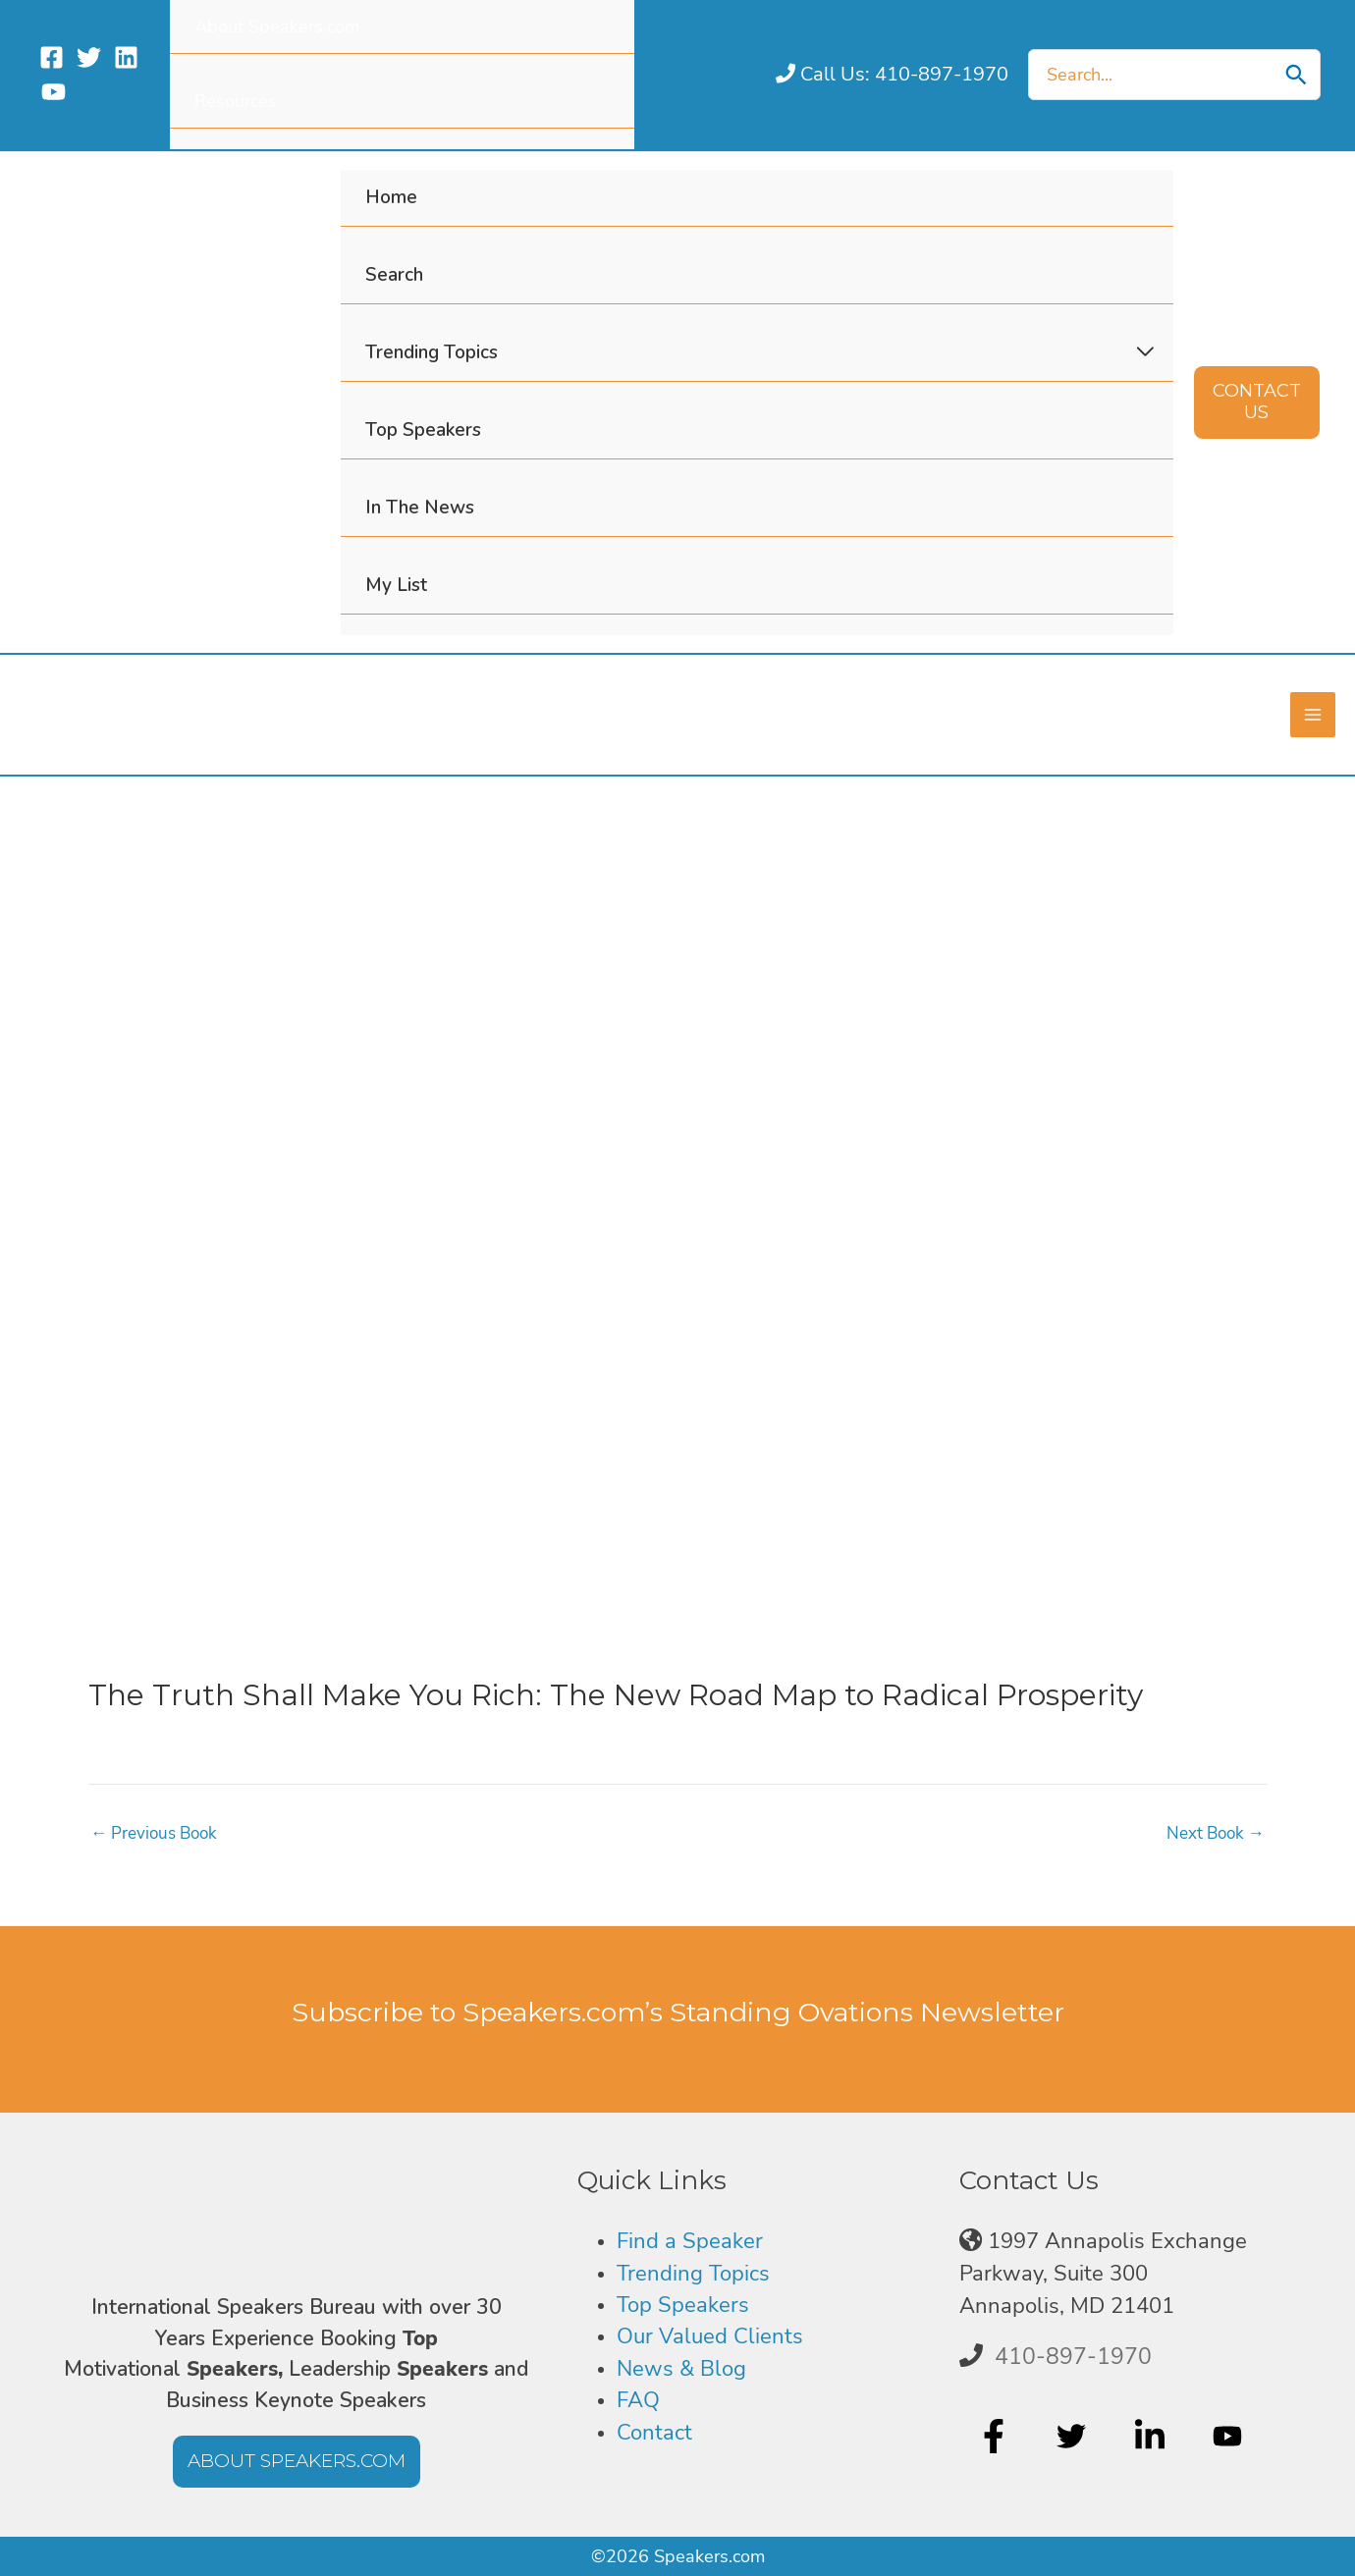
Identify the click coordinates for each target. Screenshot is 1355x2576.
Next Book (1212, 1832)
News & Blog (681, 2369)
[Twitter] (89, 57)
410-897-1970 (1073, 2356)
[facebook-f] (996, 2436)
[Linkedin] (126, 57)
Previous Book (158, 1832)
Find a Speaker (690, 2241)
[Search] (1296, 74)
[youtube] (1230, 2436)
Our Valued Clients (710, 2336)
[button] (1257, 402)
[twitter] (1074, 2436)
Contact (654, 2432)
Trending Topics (693, 2273)
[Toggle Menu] (1144, 352)
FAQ (638, 2400)
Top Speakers (683, 2305)
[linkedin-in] (1152, 2436)
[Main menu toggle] (1312, 714)
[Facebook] (51, 57)
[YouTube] (53, 92)
